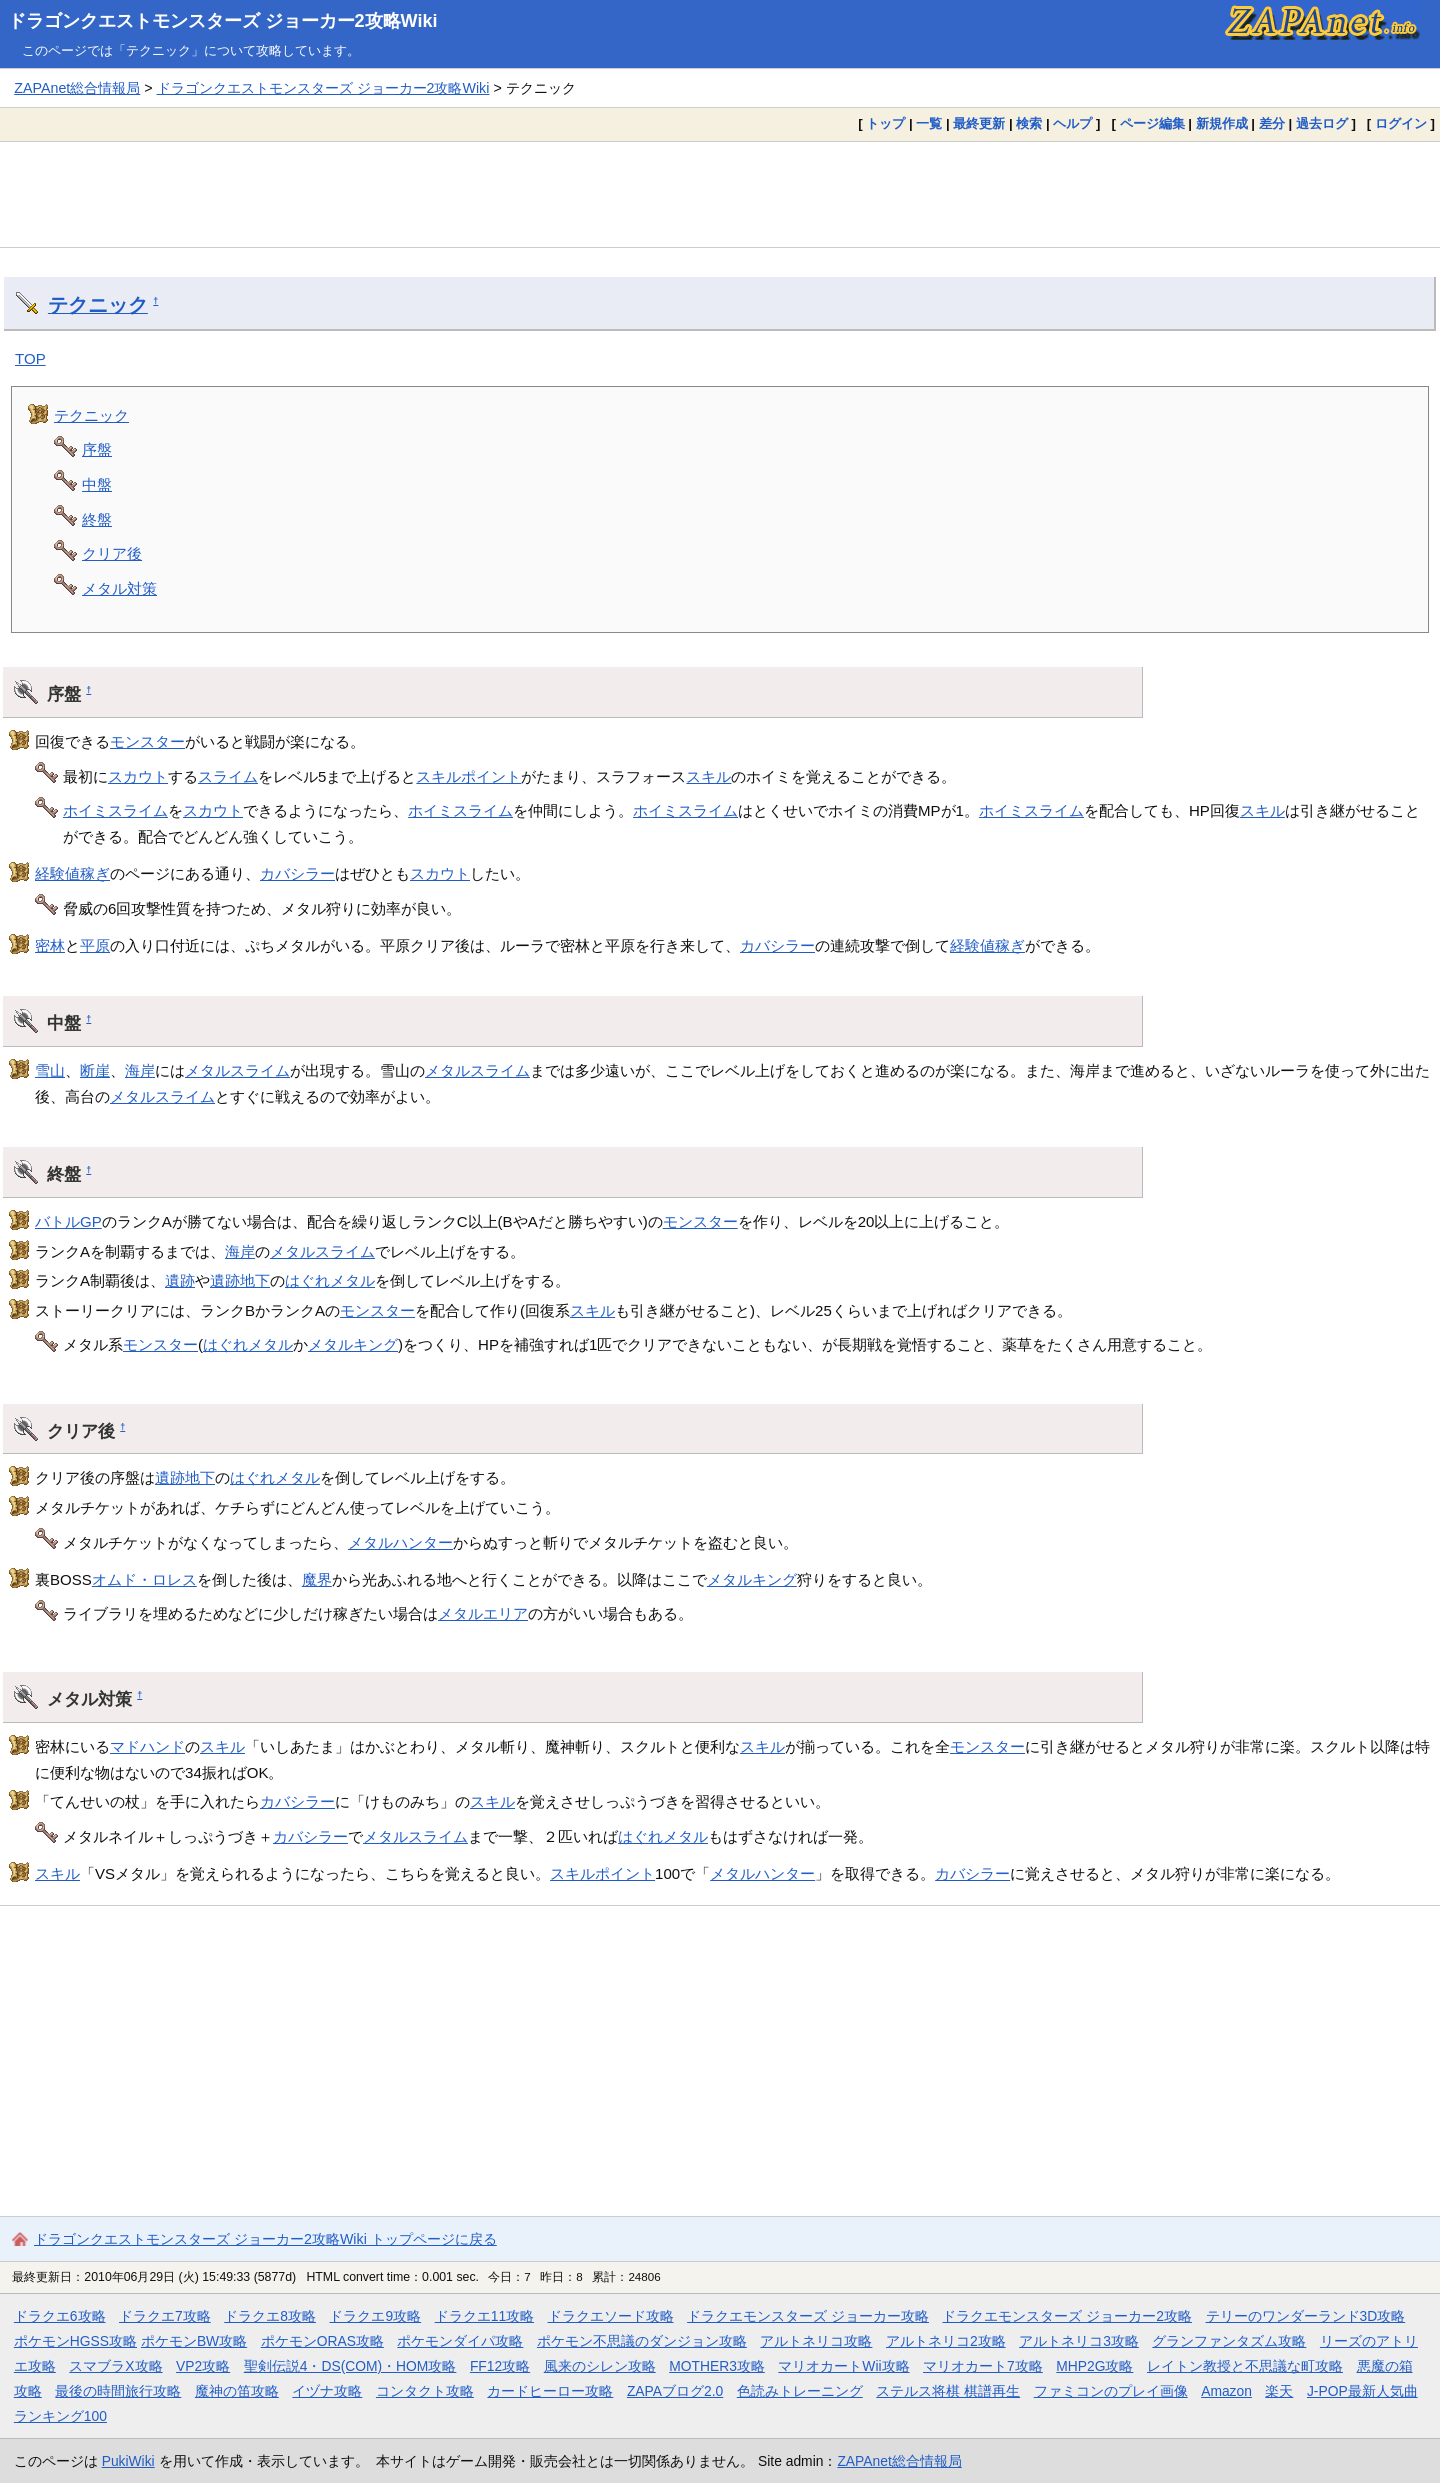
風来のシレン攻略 (600, 2366)
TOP (30, 358)
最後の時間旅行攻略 (118, 2391)
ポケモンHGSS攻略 (75, 2341)
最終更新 (979, 123)
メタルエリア (483, 1613)
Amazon (1226, 2391)
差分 (1272, 123)
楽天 (1279, 2391)
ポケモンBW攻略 (194, 2341)
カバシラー (297, 873)
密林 (50, 945)
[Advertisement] (720, 194)
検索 (1029, 123)
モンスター (147, 741)
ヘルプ (1072, 123)
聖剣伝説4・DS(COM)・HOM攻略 (350, 2366)
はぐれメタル (330, 1280)
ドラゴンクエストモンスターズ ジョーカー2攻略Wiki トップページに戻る (265, 2239)
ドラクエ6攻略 (60, 2316)
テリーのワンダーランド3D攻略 (1306, 2316)
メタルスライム (237, 1070)
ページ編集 (1152, 123)
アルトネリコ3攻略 (1079, 2341)
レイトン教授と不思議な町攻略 (1245, 2366)
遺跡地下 (240, 1280)
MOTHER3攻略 (717, 2366)
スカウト (138, 776)
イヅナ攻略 (327, 2391)
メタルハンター (400, 1542)
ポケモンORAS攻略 (322, 2341)
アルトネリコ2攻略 (946, 2341)
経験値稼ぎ (72, 873)
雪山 (50, 1070)
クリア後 (112, 553)
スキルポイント (468, 776)
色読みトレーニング (800, 2391)
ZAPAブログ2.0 (675, 2391)
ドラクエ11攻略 (484, 2316)
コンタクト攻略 (425, 2391)
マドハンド (147, 1746)
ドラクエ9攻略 (375, 2316)
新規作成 (1222, 123)
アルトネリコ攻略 (816, 2341)
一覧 (929, 123)
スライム (228, 776)
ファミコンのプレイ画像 (1111, 2391)
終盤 (97, 519)
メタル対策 (119, 588)
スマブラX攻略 (115, 2366)
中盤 (97, 484)
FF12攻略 (500, 2366)
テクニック (98, 305)
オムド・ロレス (144, 1579)
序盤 (97, 449)
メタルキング (353, 1344)
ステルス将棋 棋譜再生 (948, 2391)
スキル (708, 776)
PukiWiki (128, 2461)
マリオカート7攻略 (983, 2366)
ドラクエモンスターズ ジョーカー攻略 (808, 2316)
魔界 (317, 1579)
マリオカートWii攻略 (843, 2366)
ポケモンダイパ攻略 (460, 2341)
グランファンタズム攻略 (1229, 2341)
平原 (95, 945)
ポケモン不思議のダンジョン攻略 (642, 2341)
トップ (885, 123)
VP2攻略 (203, 2366)
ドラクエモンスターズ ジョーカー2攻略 (1067, 2316)
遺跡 (180, 1280)
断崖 (95, 1070)
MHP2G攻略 (1094, 2366)
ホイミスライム (115, 810)
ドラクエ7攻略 (165, 2316)
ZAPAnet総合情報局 (77, 88)
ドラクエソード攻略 (611, 2316)
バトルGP (68, 1221)
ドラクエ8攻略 (270, 2316)
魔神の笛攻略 (237, 2391)
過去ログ (1322, 123)
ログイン (1401, 123)
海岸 (140, 1070)
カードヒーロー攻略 (550, 2391)
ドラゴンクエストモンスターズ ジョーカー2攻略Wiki (223, 21)
